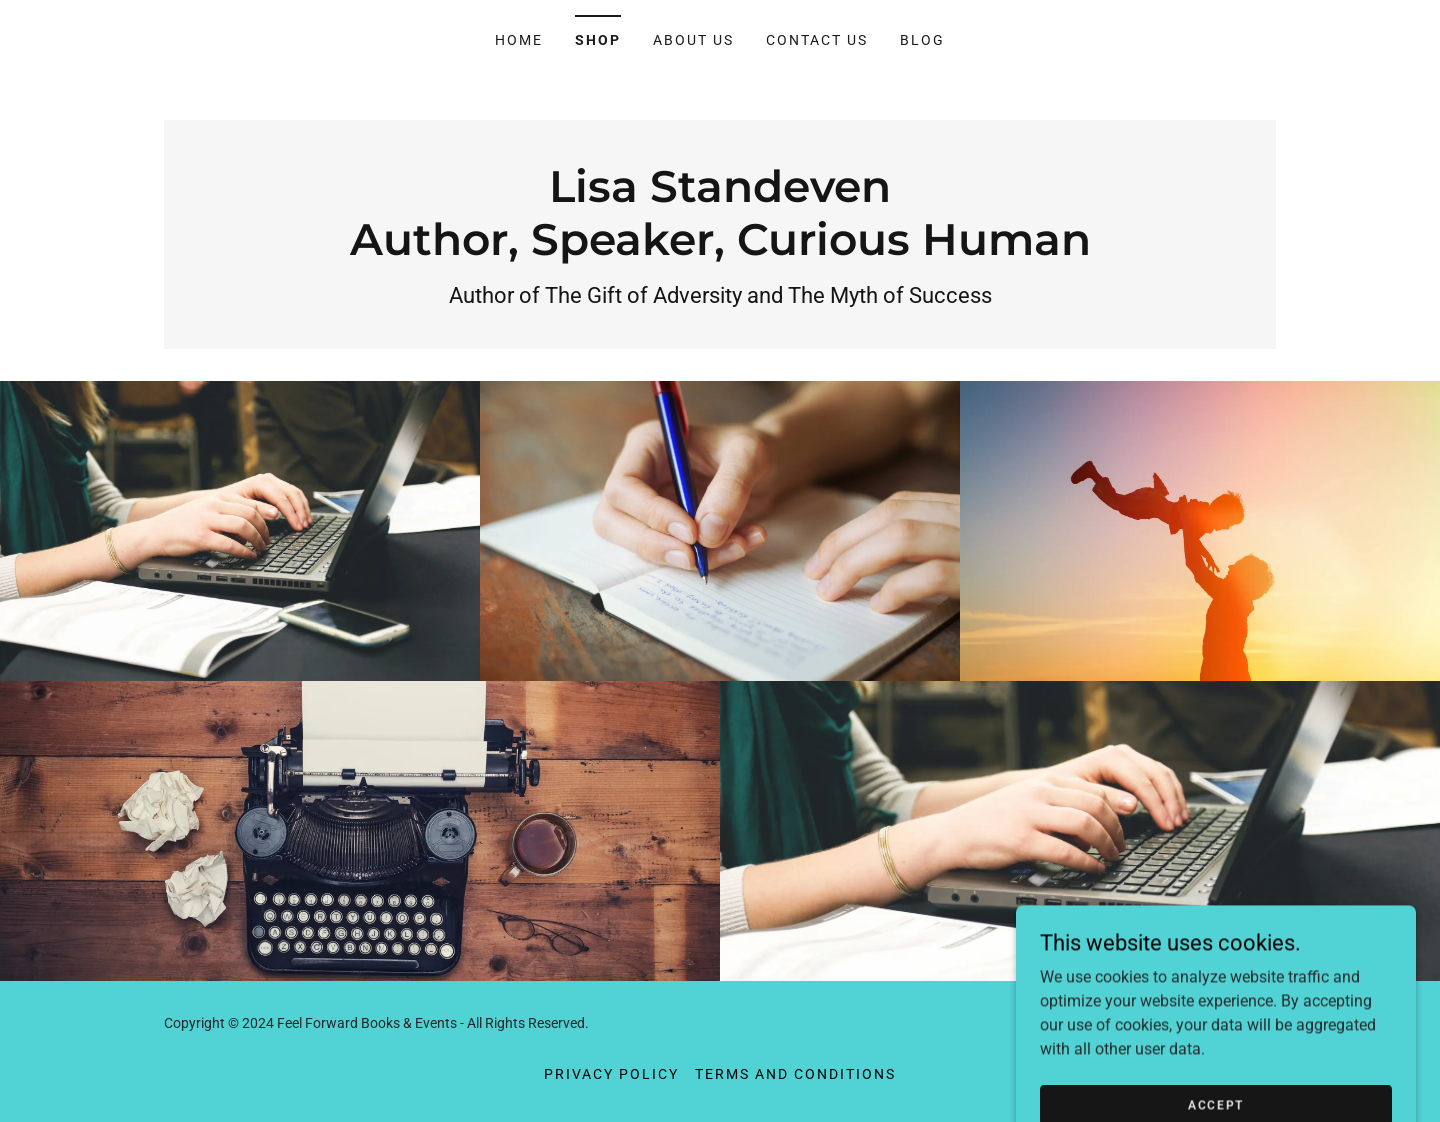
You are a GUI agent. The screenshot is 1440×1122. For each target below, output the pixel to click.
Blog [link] (922, 40)
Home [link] (519, 40)
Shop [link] (598, 40)
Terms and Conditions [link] (795, 1074)
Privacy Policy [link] (611, 1074)
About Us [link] (693, 40)
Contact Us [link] (817, 40)
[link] (720, 249)
